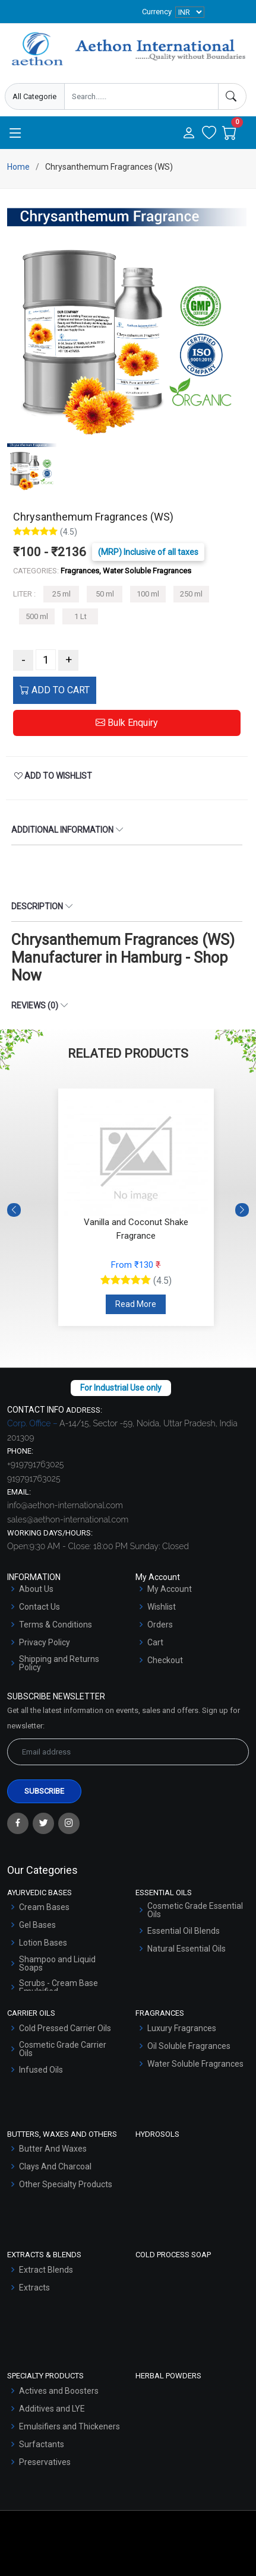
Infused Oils (41, 2070)
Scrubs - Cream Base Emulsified (58, 1987)
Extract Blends (46, 2270)
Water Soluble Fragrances (195, 2064)
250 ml (191, 593)
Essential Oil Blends (183, 1931)
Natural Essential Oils (186, 1948)
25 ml (61, 593)
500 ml (37, 616)
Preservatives (45, 2462)
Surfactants (41, 2444)
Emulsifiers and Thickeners (69, 2426)
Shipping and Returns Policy (59, 1663)
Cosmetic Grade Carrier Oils (62, 2049)
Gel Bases (37, 1925)
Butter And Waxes (53, 2148)
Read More (135, 1304)
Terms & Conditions (55, 1624)
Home (18, 167)
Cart (155, 1642)
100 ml (148, 593)
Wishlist (161, 1607)
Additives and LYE (52, 2408)
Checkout (165, 1660)
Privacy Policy (44, 1642)
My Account (169, 1589)
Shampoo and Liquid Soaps (57, 1963)
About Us (36, 1589)
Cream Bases (44, 1907)
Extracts (34, 2287)
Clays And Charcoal (55, 2166)
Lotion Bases (43, 1943)
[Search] (232, 96)
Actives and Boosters (59, 2391)
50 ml (105, 593)
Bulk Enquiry (127, 722)
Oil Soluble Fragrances (188, 2046)
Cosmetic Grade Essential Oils (195, 1910)
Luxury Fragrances (181, 2028)
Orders (160, 1624)
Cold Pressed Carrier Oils (65, 2028)
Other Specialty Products (65, 2184)
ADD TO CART (55, 690)
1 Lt (80, 616)
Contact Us (39, 1607)
